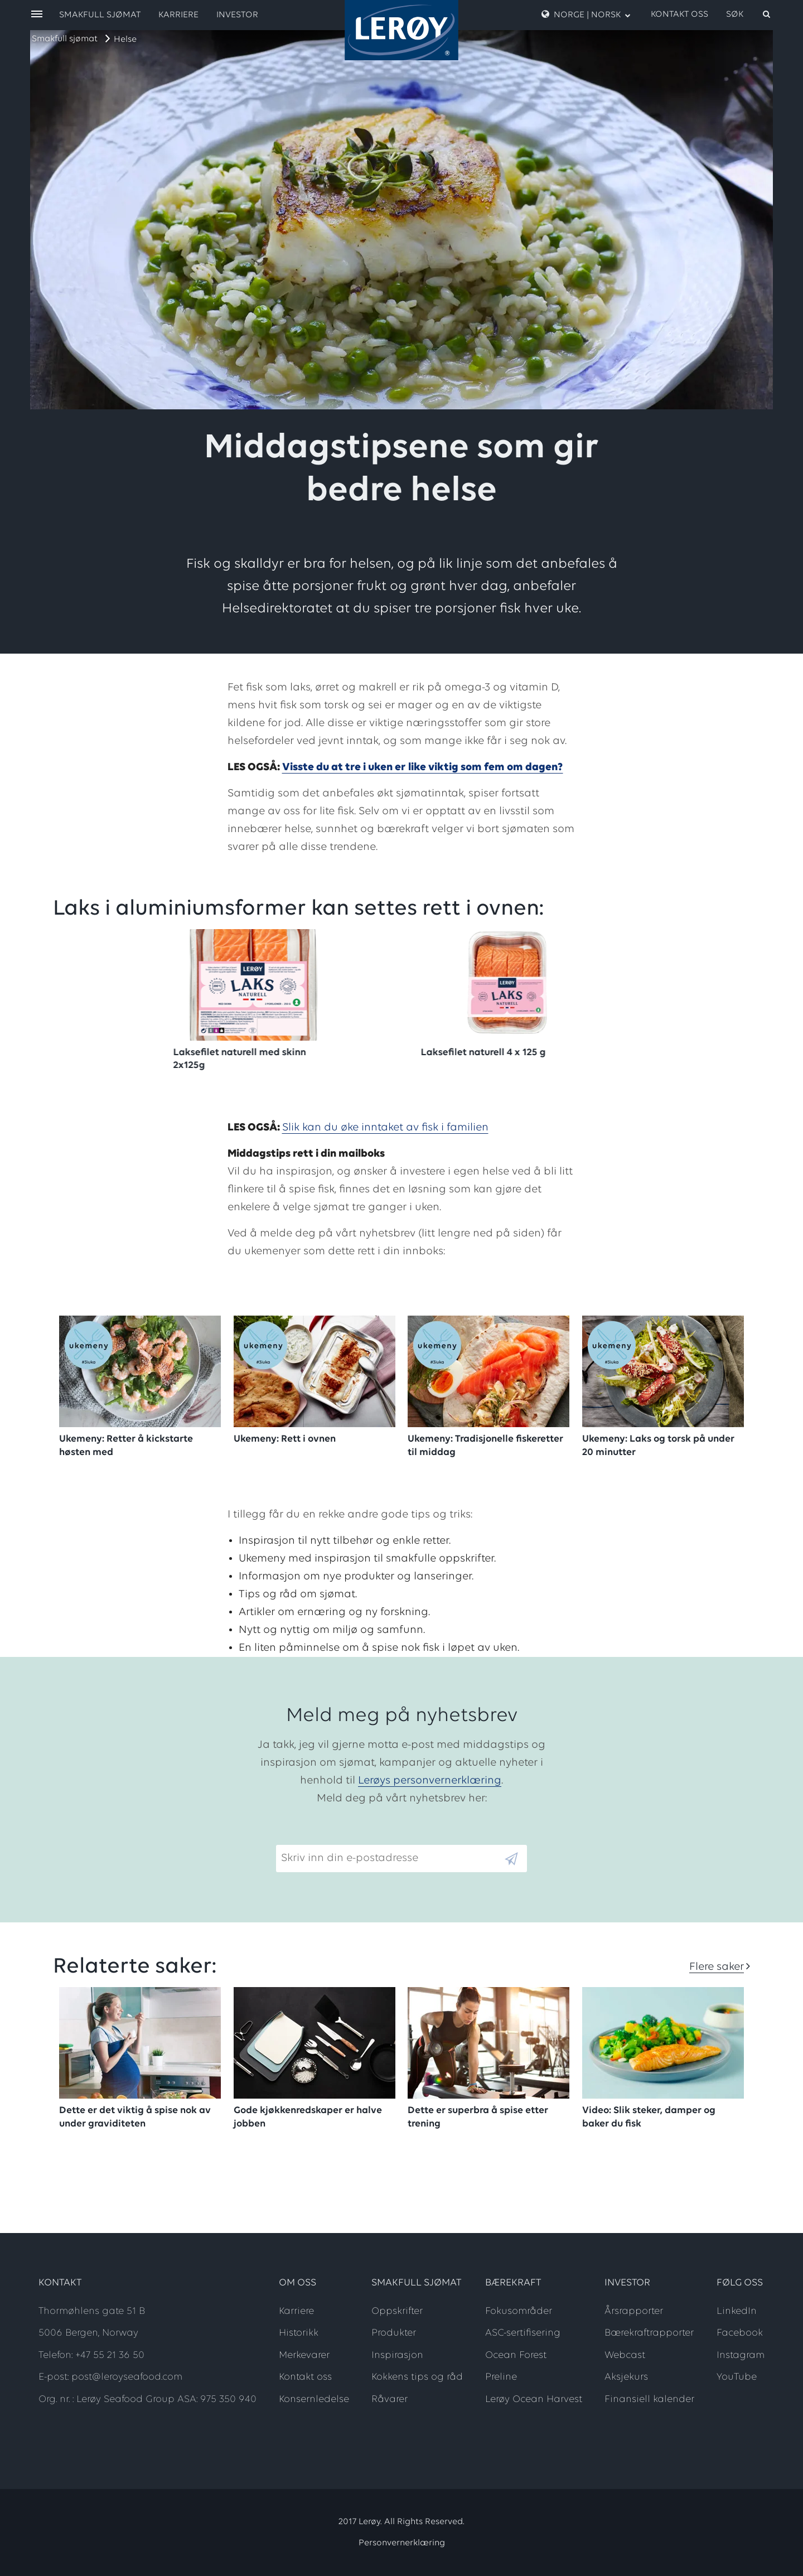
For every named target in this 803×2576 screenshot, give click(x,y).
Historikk (298, 2333)
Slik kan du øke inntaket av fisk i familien (385, 1127)
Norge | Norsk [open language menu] (586, 14)
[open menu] (36, 15)
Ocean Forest (515, 2355)
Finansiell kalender (649, 2399)
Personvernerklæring (402, 2543)
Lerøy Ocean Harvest (533, 2399)
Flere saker (716, 1967)
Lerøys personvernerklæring (429, 1780)
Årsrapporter (633, 2311)
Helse (125, 39)
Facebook (740, 2333)
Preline (501, 2377)
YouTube (737, 2377)
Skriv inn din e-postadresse (344, 1836)
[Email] (389, 1859)
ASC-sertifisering (522, 2333)
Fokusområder (518, 2311)
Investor (237, 15)
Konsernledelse (314, 2399)
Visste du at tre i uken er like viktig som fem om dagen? (422, 767)
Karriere (178, 15)
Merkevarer (304, 2355)
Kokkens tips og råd (417, 2377)
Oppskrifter (397, 2311)
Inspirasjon (397, 2355)
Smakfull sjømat (65, 39)
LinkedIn (737, 2311)
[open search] (749, 14)
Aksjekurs (626, 2377)
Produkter (393, 2333)
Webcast (624, 2355)
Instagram (741, 2355)
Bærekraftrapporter (649, 2333)
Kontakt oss (679, 14)
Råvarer (389, 2399)
